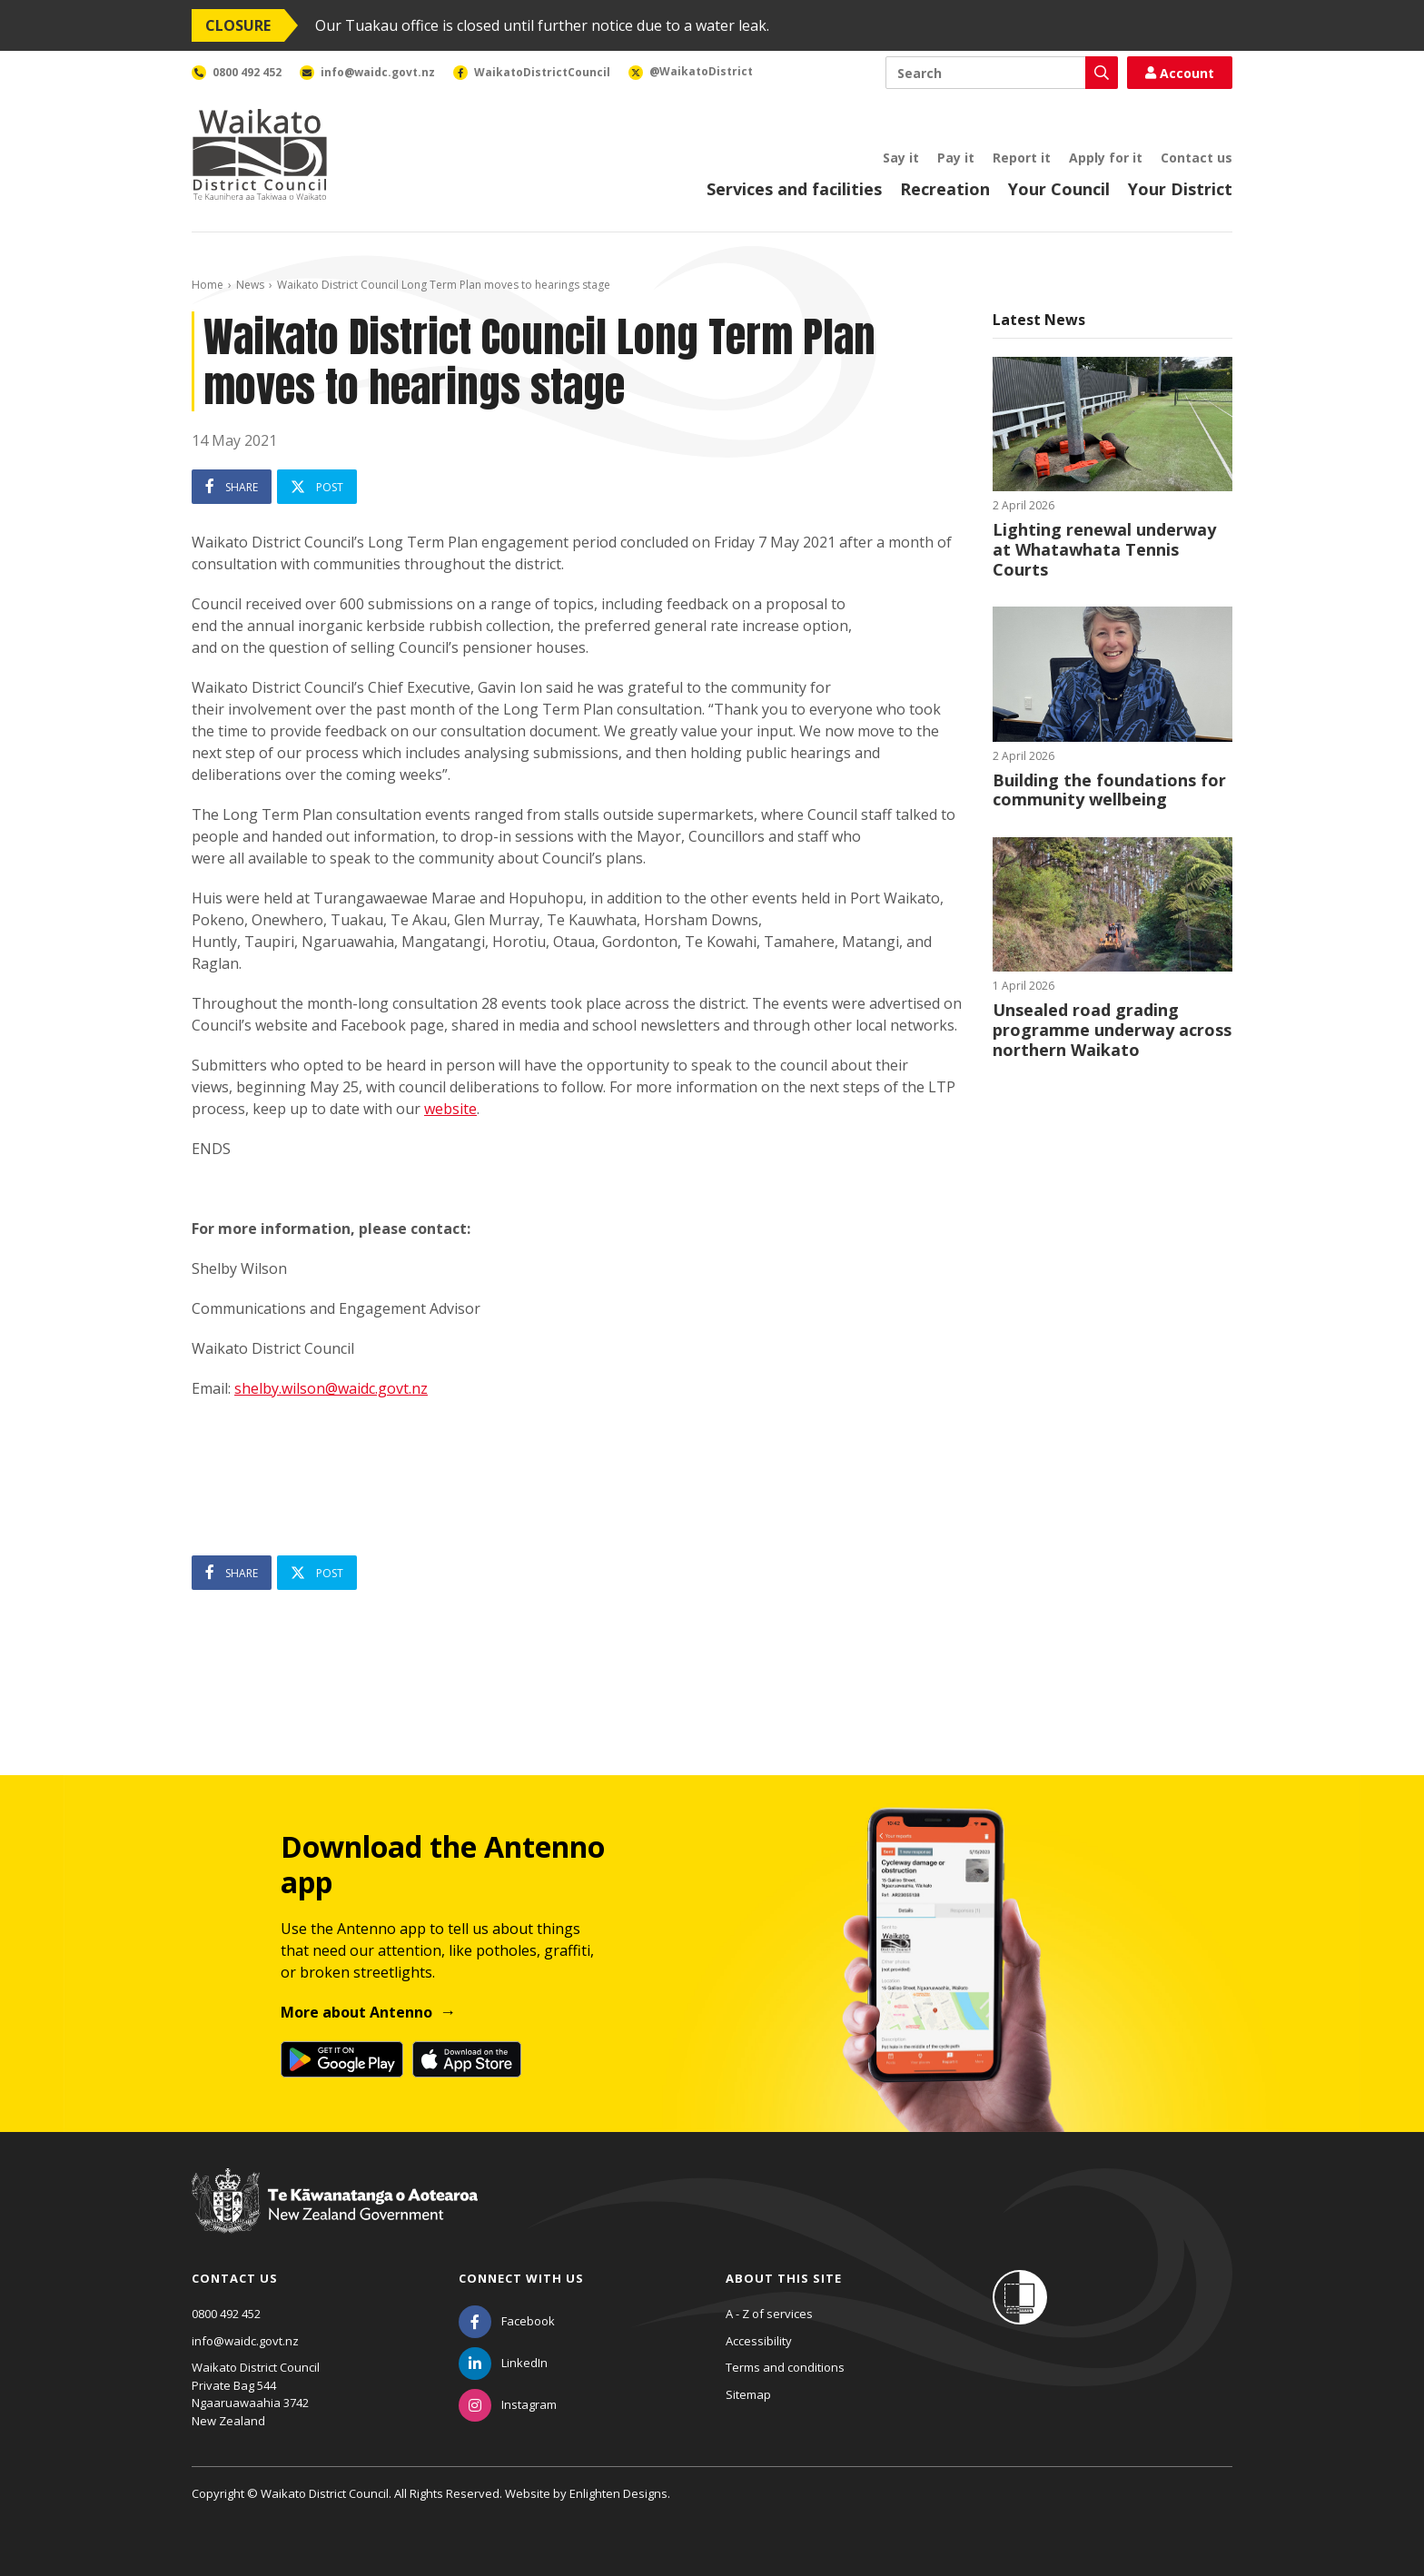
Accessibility (759, 2341)
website (450, 1109)
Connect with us (521, 2278)
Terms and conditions (785, 2367)
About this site (784, 2278)
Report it (1022, 157)
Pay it (955, 157)
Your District (1180, 189)
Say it (901, 157)
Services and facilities (794, 189)
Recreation (945, 189)
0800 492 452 (226, 2313)
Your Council (1059, 189)
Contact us (1196, 157)
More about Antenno (356, 2012)
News (250, 284)
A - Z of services (769, 2313)
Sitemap (748, 2394)
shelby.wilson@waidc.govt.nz (331, 1388)
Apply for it (1105, 157)
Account (1179, 73)
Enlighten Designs (618, 2493)
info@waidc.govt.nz (245, 2341)
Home (207, 284)
